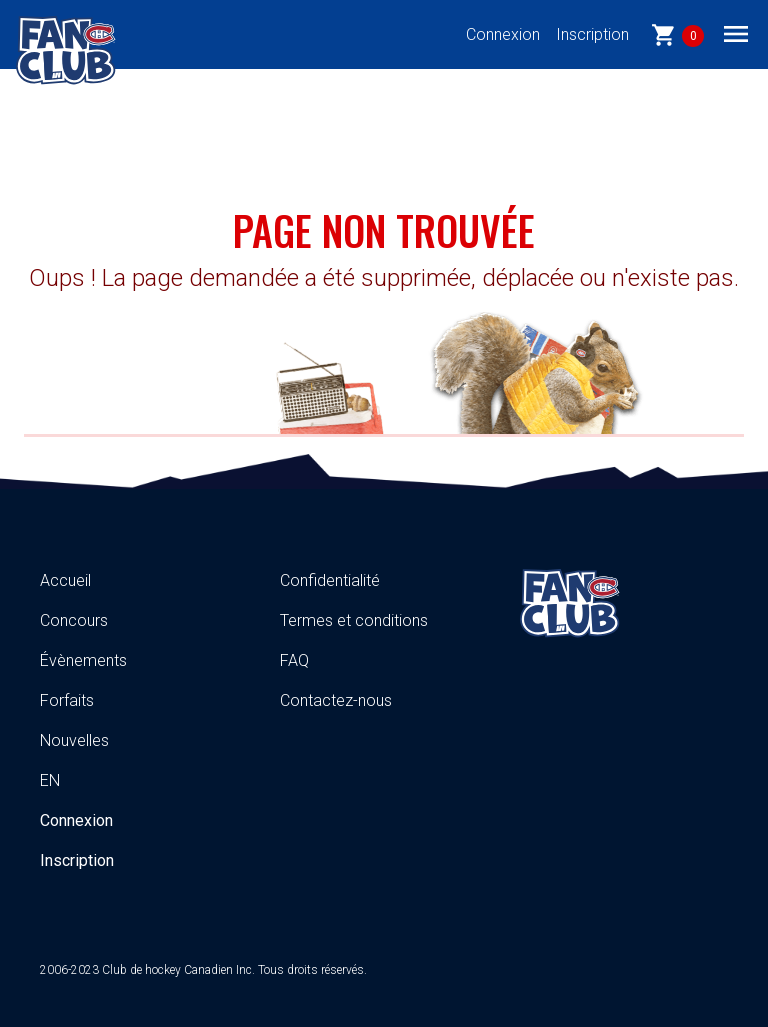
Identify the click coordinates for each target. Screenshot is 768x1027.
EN (50, 780)
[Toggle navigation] (736, 33)
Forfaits (67, 700)
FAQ (294, 660)
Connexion (503, 34)
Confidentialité (330, 580)
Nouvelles (74, 740)
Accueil (65, 580)
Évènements (83, 660)
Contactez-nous (336, 700)
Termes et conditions (354, 620)
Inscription (592, 34)
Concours (74, 620)
